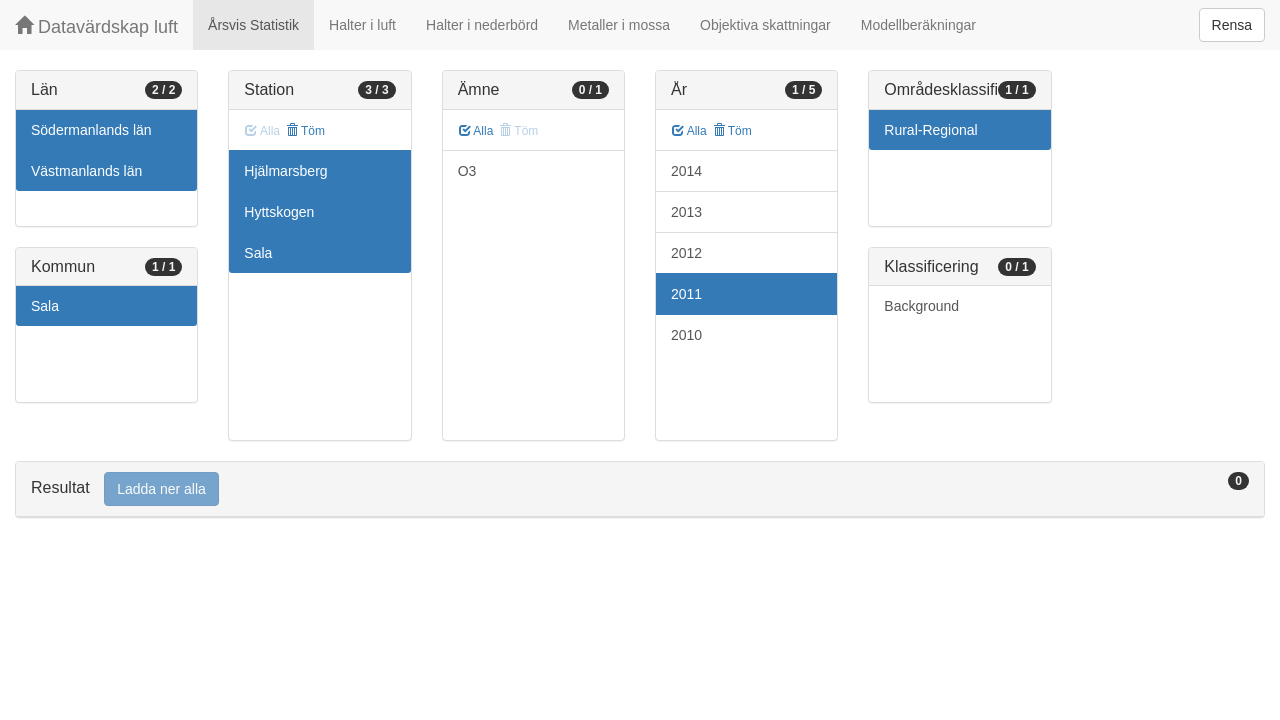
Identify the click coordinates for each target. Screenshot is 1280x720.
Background (921, 306)
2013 (686, 212)
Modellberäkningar (918, 25)
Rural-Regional (930, 130)
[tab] (640, 489)
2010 (686, 335)
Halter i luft (362, 25)
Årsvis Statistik (253, 25)
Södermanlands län (91, 130)
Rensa (1232, 25)
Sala (45, 306)
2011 (686, 294)
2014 (686, 171)
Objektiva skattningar (765, 25)
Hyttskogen (279, 212)
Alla (476, 131)
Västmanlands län (86, 171)
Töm (305, 131)
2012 (686, 253)
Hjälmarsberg (285, 171)
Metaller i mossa (619, 25)
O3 (467, 171)
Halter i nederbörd (482, 25)
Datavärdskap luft (96, 26)
